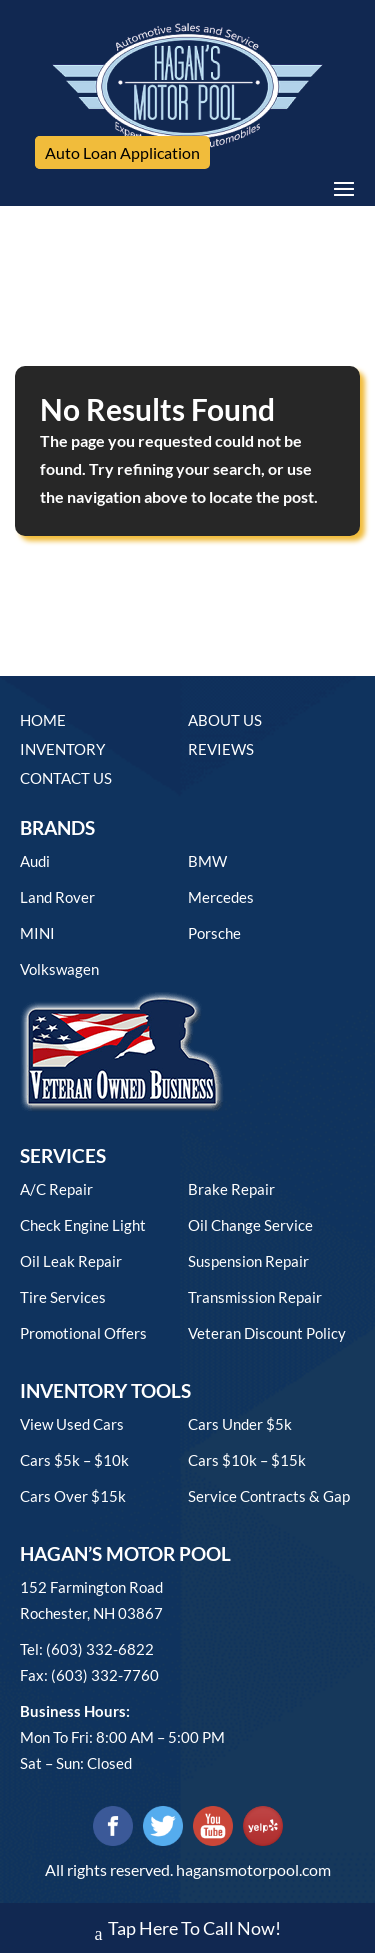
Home (43, 720)
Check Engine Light (83, 1225)
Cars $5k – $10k (74, 1460)
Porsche (214, 933)
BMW (207, 861)
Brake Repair (231, 1189)
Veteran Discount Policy (267, 1333)
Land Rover (57, 897)
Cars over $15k (73, 1496)
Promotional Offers (83, 1333)
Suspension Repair (248, 1261)
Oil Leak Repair (71, 1261)
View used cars (72, 1424)
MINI (37, 933)
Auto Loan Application (122, 152)
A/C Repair (56, 1189)
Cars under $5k (240, 1424)
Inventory (62, 749)
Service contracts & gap (269, 1496)
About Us (225, 720)
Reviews (221, 749)
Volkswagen (59, 969)
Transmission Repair (255, 1297)
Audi (35, 861)
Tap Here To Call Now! (188, 1930)
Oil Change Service (250, 1225)
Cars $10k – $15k (247, 1460)
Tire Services (63, 1297)
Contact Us (66, 778)
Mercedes (221, 897)
